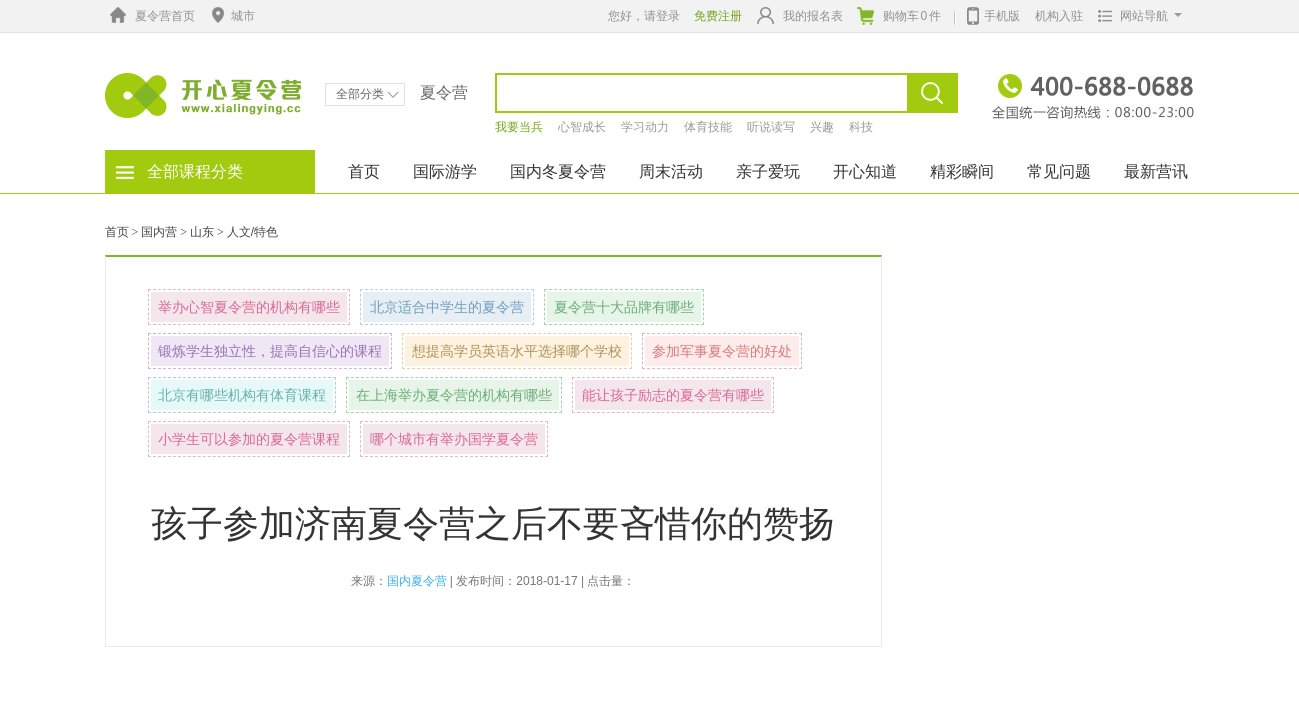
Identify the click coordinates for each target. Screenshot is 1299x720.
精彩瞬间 (962, 171)
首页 (364, 171)
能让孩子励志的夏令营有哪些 (673, 395)
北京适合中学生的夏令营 (447, 307)
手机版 (993, 14)
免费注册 (718, 16)
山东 (202, 232)
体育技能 (708, 127)
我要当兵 (519, 127)
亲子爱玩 (768, 171)
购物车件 (899, 16)
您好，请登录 (644, 16)
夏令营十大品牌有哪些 (624, 307)
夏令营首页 (150, 16)
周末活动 (671, 171)
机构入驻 (1059, 16)
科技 (861, 127)
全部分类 (367, 94)
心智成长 (582, 127)
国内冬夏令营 (558, 171)
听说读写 (771, 127)
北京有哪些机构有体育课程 (242, 395)
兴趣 (822, 127)
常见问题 (1059, 171)
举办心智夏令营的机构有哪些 (249, 307)
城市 (231, 16)
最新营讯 (1156, 171)
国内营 (159, 232)
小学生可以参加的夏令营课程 (249, 439)
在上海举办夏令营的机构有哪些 (454, 395)
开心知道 (865, 171)
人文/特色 (252, 232)
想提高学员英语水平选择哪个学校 (517, 351)
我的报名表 (800, 15)
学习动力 (645, 127)
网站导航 (1135, 16)
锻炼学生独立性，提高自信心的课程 (270, 351)
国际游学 (445, 171)
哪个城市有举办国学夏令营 (454, 439)
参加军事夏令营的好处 (722, 351)
